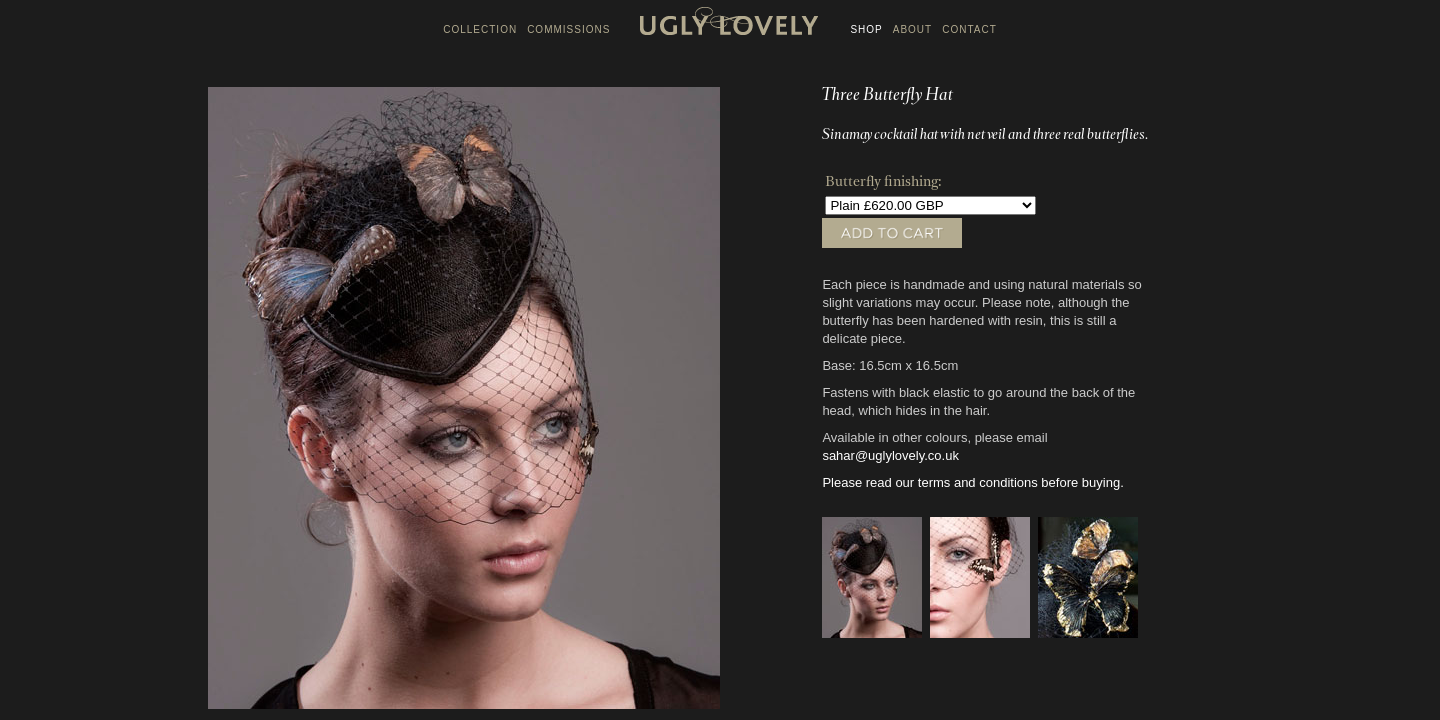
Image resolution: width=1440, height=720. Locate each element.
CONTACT (969, 29)
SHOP (866, 29)
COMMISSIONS (568, 29)
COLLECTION (480, 29)
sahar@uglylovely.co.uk (890, 455)
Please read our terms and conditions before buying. (972, 482)
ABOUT (912, 29)
